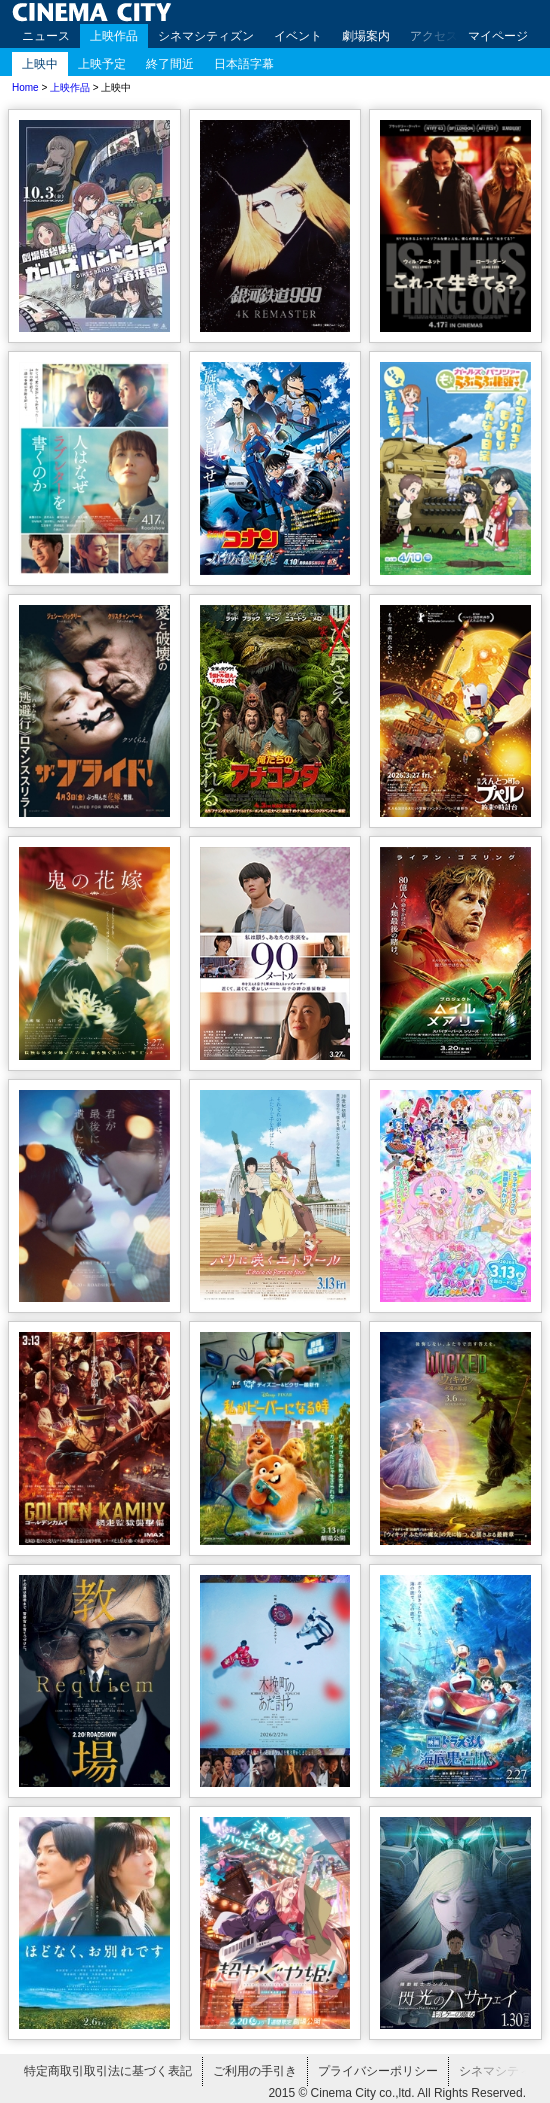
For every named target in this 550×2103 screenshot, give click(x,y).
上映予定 (102, 64)
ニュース (46, 36)
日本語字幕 (244, 64)
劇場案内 (366, 36)
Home (25, 87)
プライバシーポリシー (378, 2071)
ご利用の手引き (255, 2071)
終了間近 (170, 64)
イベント (298, 36)
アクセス (434, 36)
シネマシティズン (206, 36)
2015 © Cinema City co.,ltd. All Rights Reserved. (397, 2093)
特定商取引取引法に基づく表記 (108, 2071)
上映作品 (114, 36)
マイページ (498, 36)
